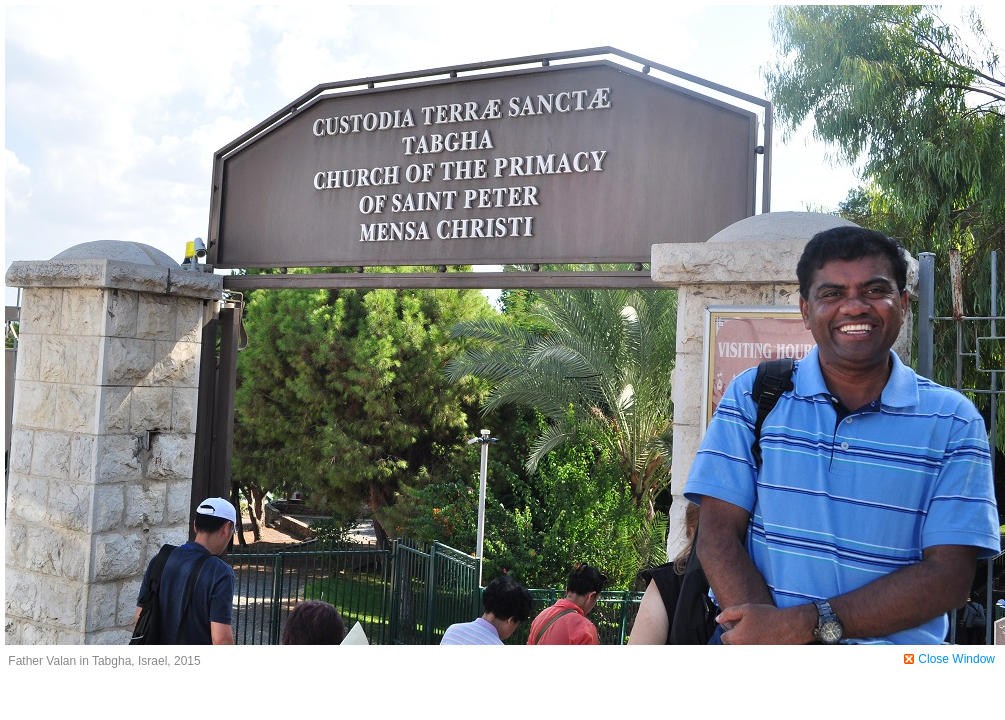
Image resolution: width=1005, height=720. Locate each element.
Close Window (956, 659)
